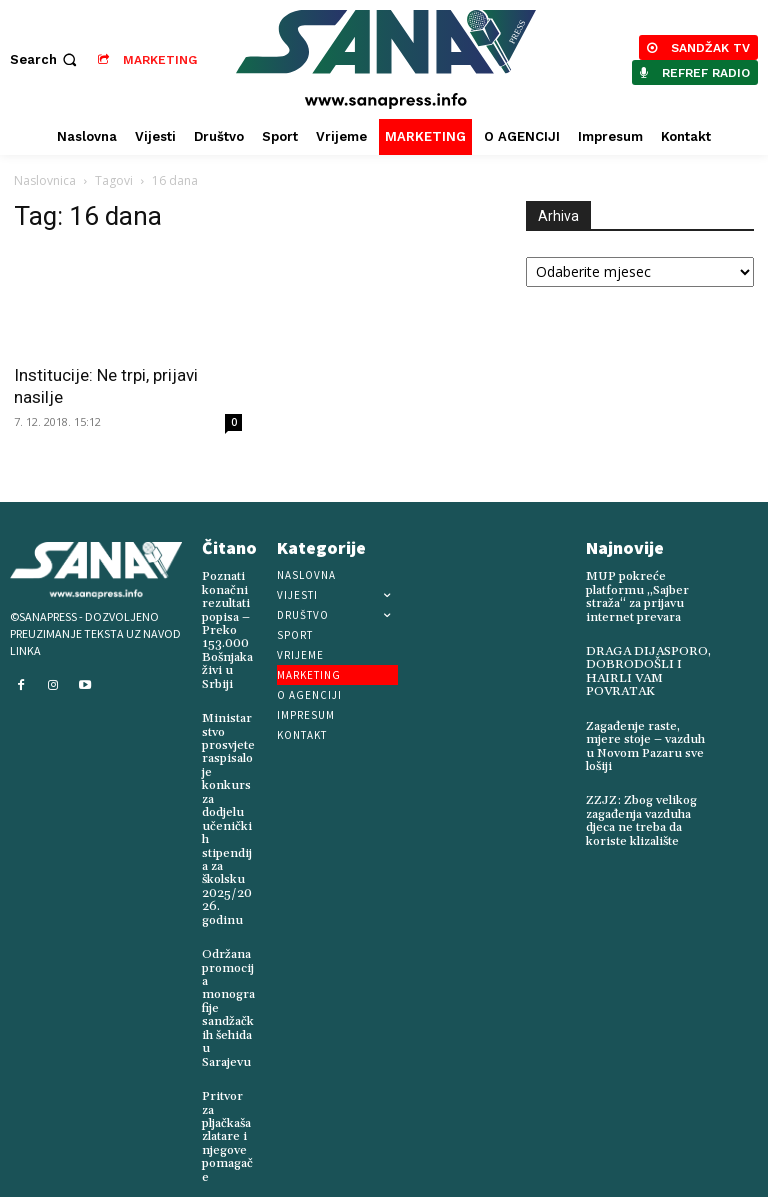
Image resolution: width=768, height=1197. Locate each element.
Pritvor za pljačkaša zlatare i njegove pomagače (227, 1114)
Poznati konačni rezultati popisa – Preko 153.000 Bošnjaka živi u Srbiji (227, 629)
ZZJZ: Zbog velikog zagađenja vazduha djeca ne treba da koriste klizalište (638, 817)
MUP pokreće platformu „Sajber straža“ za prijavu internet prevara (636, 596)
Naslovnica (45, 180)
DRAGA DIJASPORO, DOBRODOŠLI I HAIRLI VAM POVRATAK (646, 670)
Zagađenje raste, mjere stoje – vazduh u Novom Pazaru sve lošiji (649, 744)
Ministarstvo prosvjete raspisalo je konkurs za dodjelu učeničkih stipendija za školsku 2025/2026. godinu (229, 809)
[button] (45, 59)
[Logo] (386, 59)
